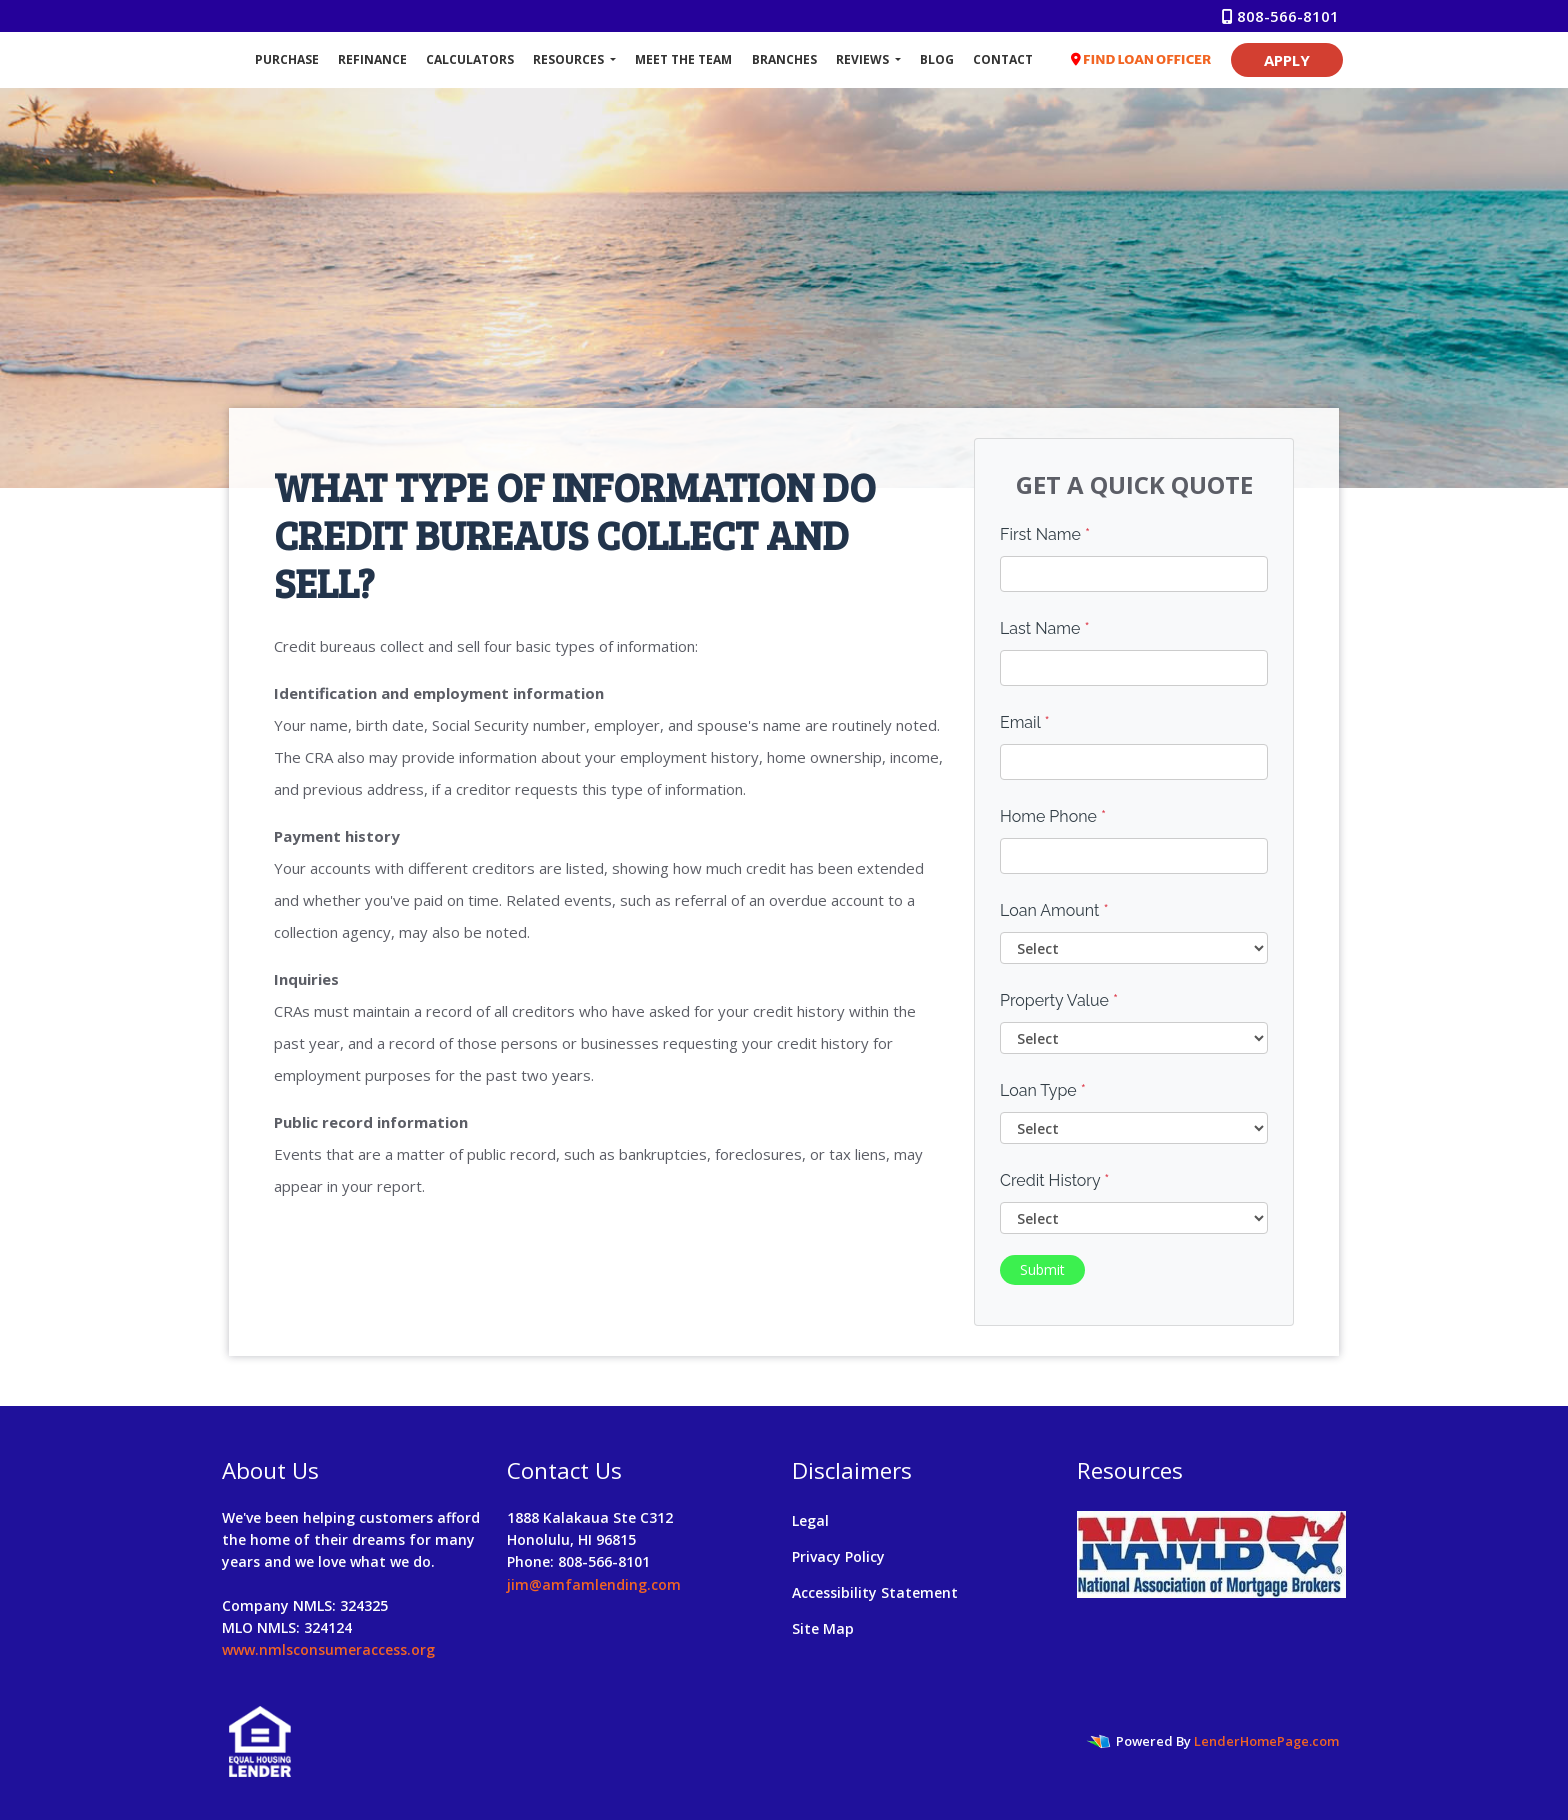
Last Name (1045, 628)
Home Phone (1053, 816)
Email (1025, 722)
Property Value (1059, 1000)
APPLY (1287, 60)
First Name (1045, 534)
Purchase (287, 59)
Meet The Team (683, 59)
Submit (1042, 1269)
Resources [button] (570, 59)
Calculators (470, 59)
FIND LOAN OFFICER (1141, 59)
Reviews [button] (864, 59)
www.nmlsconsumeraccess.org (328, 1649)
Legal (810, 1520)
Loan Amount (1054, 910)
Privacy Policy (838, 1556)
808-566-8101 (1280, 16)
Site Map (823, 1628)
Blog (937, 59)
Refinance (372, 59)
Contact (1003, 59)
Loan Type (1043, 1090)
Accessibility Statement (875, 1592)
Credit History (1054, 1180)
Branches (784, 59)
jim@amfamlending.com (594, 1584)
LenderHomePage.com (1266, 1741)
